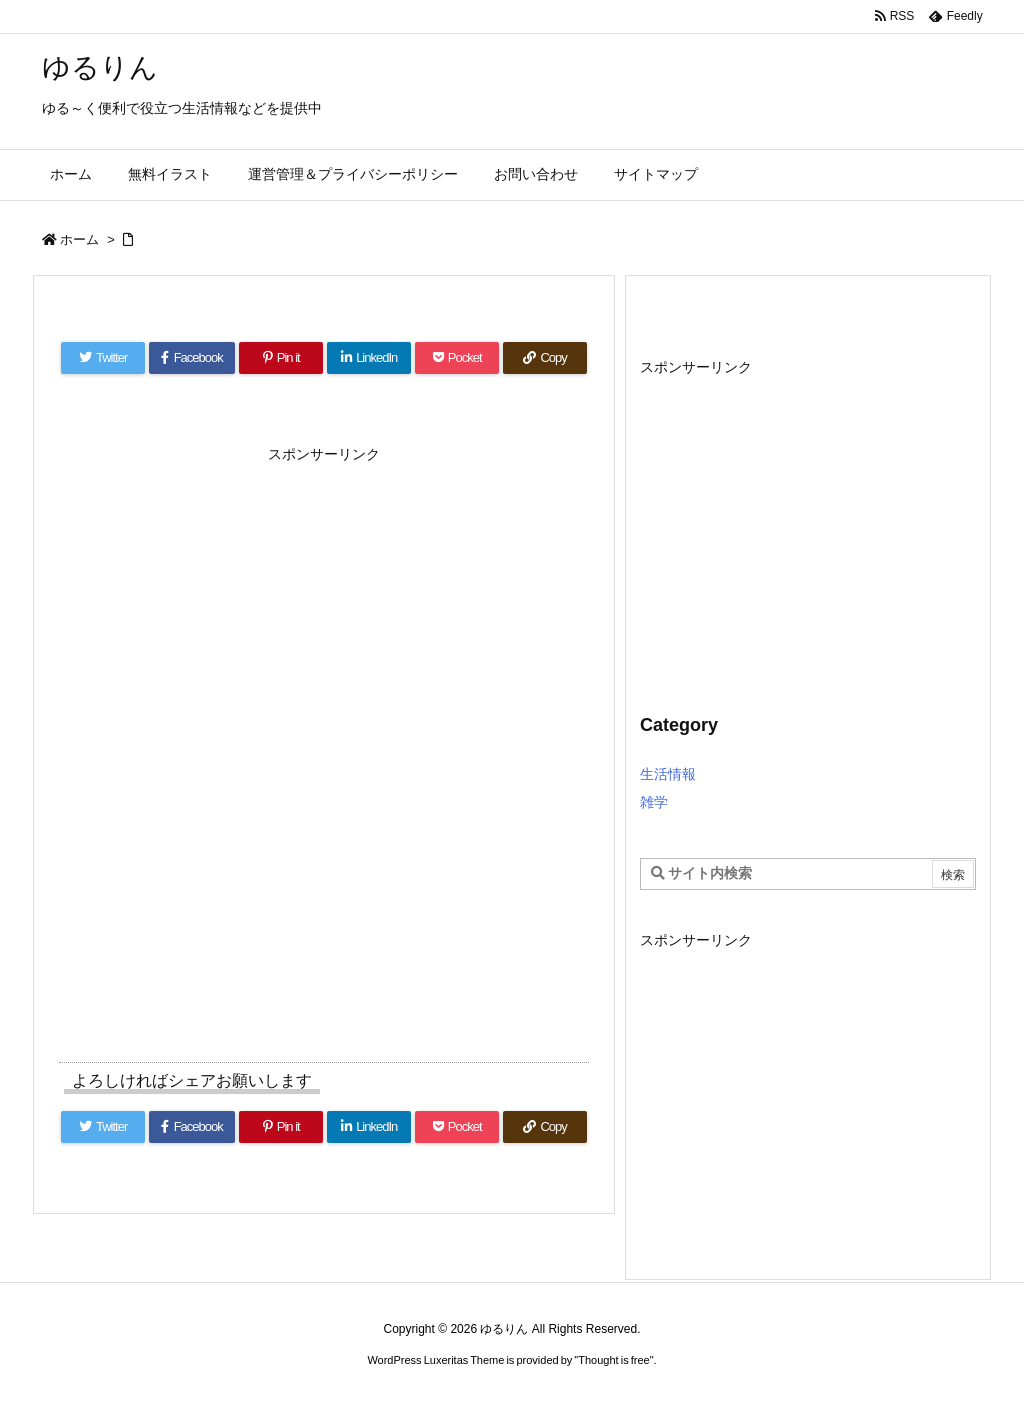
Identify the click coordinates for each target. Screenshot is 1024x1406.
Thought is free (613, 1360)
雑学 (654, 802)
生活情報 (668, 774)
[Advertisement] (324, 597)
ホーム (79, 239)
